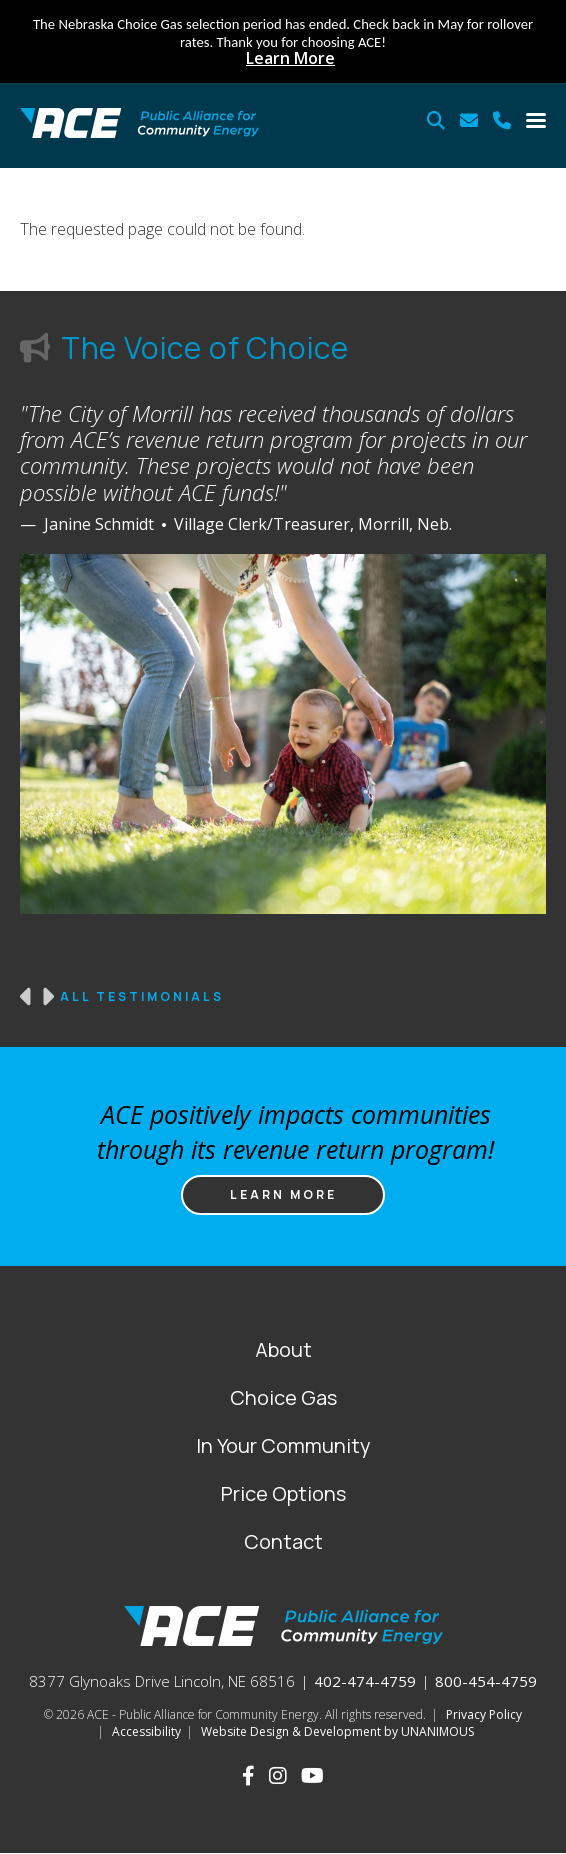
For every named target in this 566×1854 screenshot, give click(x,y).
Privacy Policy (484, 1714)
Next (47, 997)
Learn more (283, 1194)
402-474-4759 (365, 1681)
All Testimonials (142, 997)
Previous (27, 997)
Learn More (290, 58)
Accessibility (146, 1731)
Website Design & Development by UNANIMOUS (337, 1731)
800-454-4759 (486, 1681)
